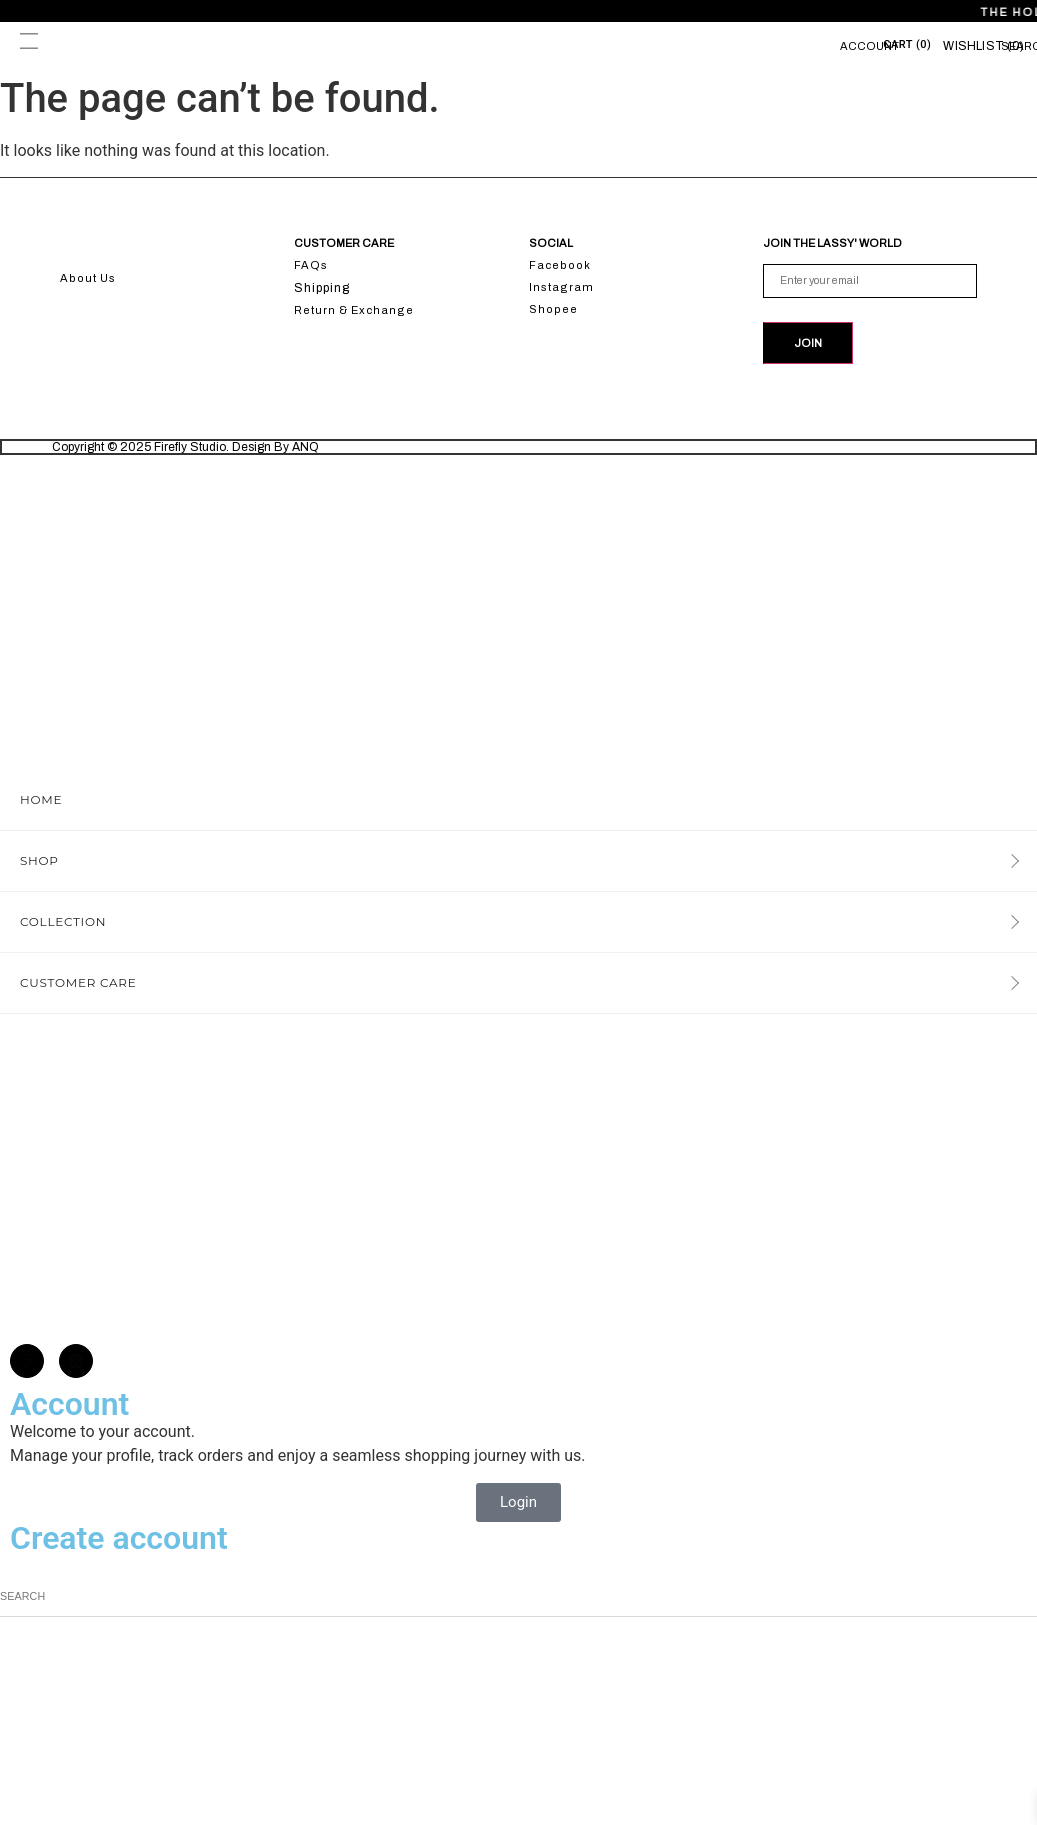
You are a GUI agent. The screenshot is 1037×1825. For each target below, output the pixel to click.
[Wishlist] (983, 46)
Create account (119, 1542)
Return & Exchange (354, 310)
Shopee (553, 309)
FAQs (311, 265)
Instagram (561, 287)
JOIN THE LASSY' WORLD (832, 243)
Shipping (322, 288)
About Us (88, 278)
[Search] (1030, 1600)
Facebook (560, 265)
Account (869, 46)
